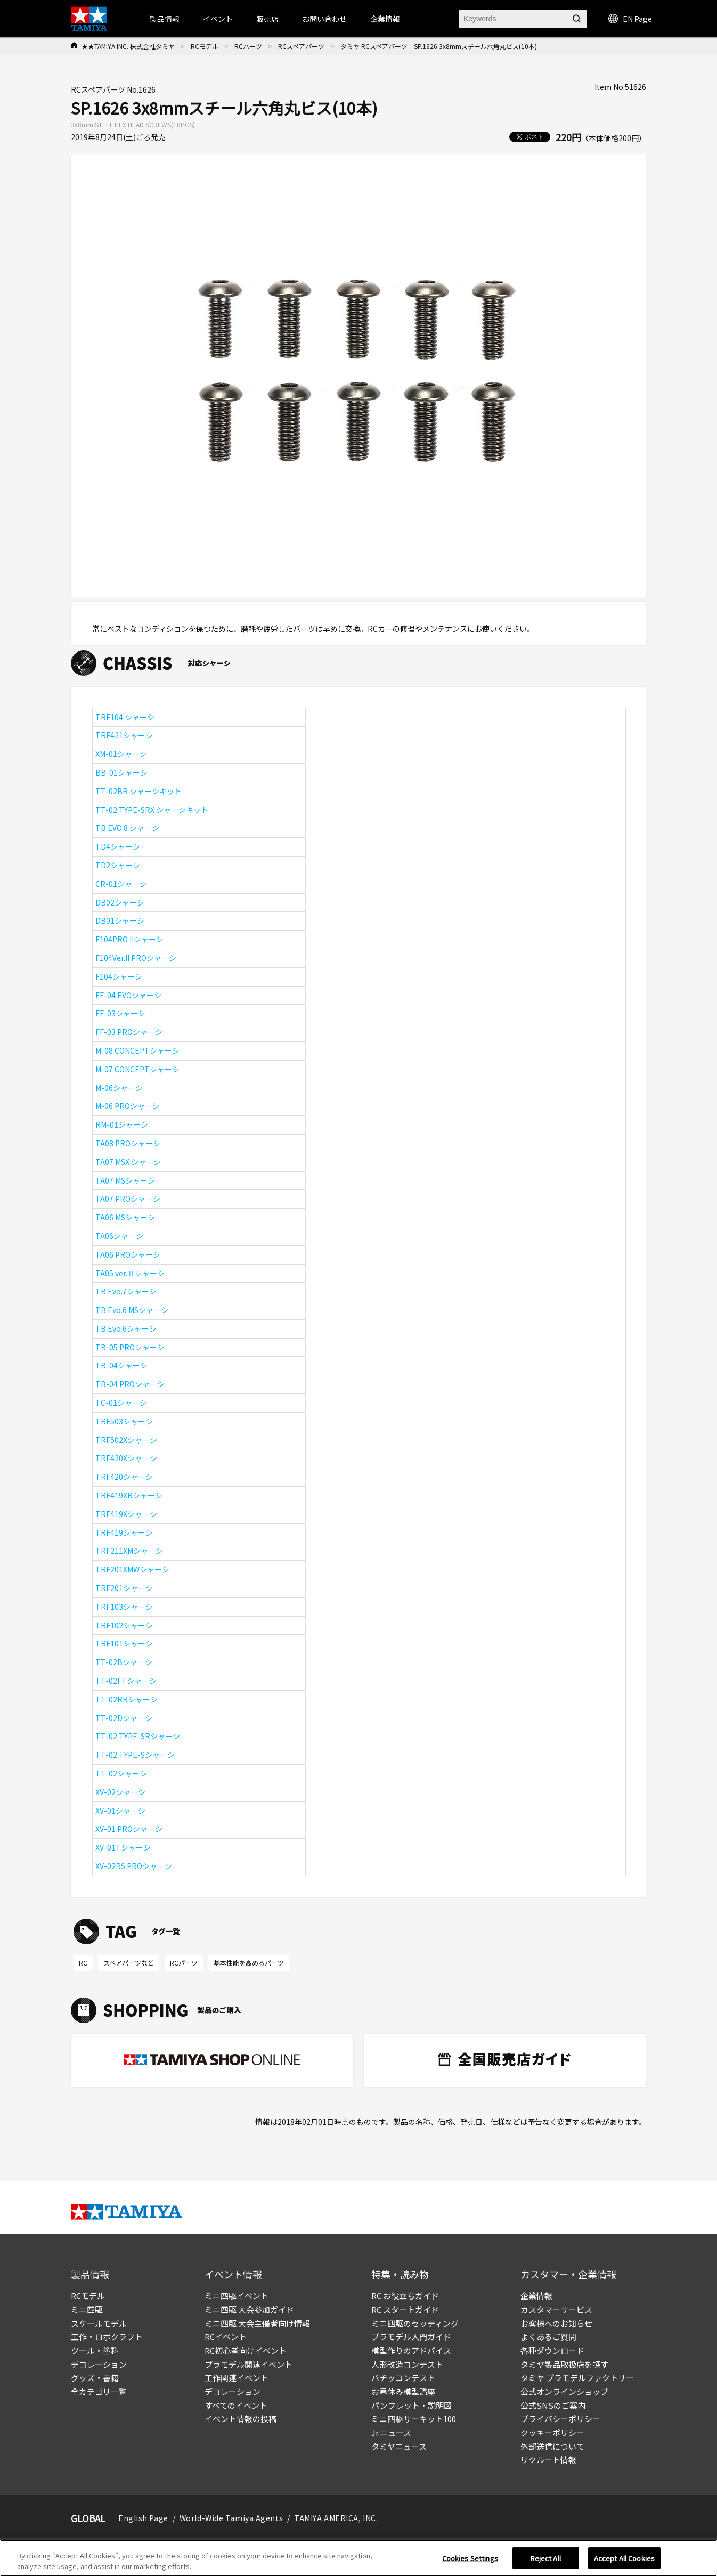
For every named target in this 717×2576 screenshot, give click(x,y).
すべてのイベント (236, 2405)
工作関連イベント (236, 2377)
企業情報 (536, 2295)
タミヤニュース (399, 2446)
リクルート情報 (548, 2459)
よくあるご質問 (548, 2336)
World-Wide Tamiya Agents (231, 2518)
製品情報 (165, 18)
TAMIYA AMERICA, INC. (336, 2518)
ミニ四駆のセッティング (415, 2323)
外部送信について (552, 2446)
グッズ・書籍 (95, 2377)
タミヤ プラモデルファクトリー (577, 2377)
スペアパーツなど (128, 1962)
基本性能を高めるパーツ (249, 1962)
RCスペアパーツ (301, 46)
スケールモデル (99, 2323)
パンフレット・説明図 (411, 2405)
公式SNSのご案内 (552, 2405)
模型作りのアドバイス (411, 2350)
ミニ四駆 (87, 2309)
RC (83, 1962)
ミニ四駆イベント (236, 2295)
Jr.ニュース (391, 2432)
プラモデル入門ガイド (411, 2336)
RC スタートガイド (405, 2309)
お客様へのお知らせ (556, 2323)
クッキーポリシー (552, 2432)
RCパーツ (248, 46)
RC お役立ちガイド (405, 2295)
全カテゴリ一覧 (99, 2391)
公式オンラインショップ (564, 2391)
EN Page (630, 18)
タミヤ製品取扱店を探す (564, 2364)
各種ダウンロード (552, 2350)
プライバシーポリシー (560, 2418)
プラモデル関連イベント (248, 2364)
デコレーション (99, 2364)
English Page (143, 2518)
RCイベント (226, 2336)
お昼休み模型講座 (403, 2391)
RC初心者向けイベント (246, 2350)
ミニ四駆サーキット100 (413, 2418)
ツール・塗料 (95, 2350)
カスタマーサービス (556, 2309)
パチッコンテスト (403, 2377)
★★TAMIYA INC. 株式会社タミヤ (128, 46)
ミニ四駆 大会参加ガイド (249, 2309)
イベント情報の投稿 (240, 2418)
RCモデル (204, 46)
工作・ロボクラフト (107, 2336)
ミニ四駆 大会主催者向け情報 (257, 2323)
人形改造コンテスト (407, 2364)
